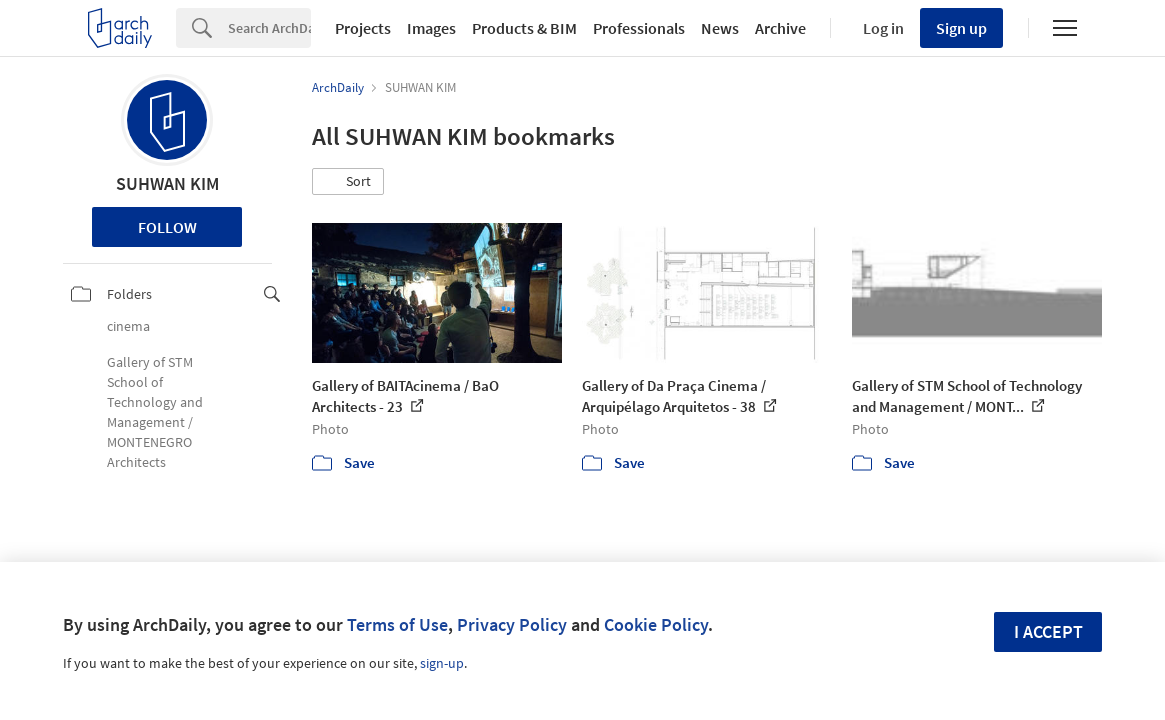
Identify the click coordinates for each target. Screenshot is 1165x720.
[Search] (269, 28)
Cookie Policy (656, 624)
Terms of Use (397, 624)
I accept (1048, 631)
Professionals (639, 28)
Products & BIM (524, 28)
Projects (363, 28)
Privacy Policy (512, 624)
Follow (167, 227)
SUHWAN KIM (167, 183)
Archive (780, 28)
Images (431, 28)
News (720, 28)
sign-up (442, 663)
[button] (348, 182)
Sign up (961, 28)
